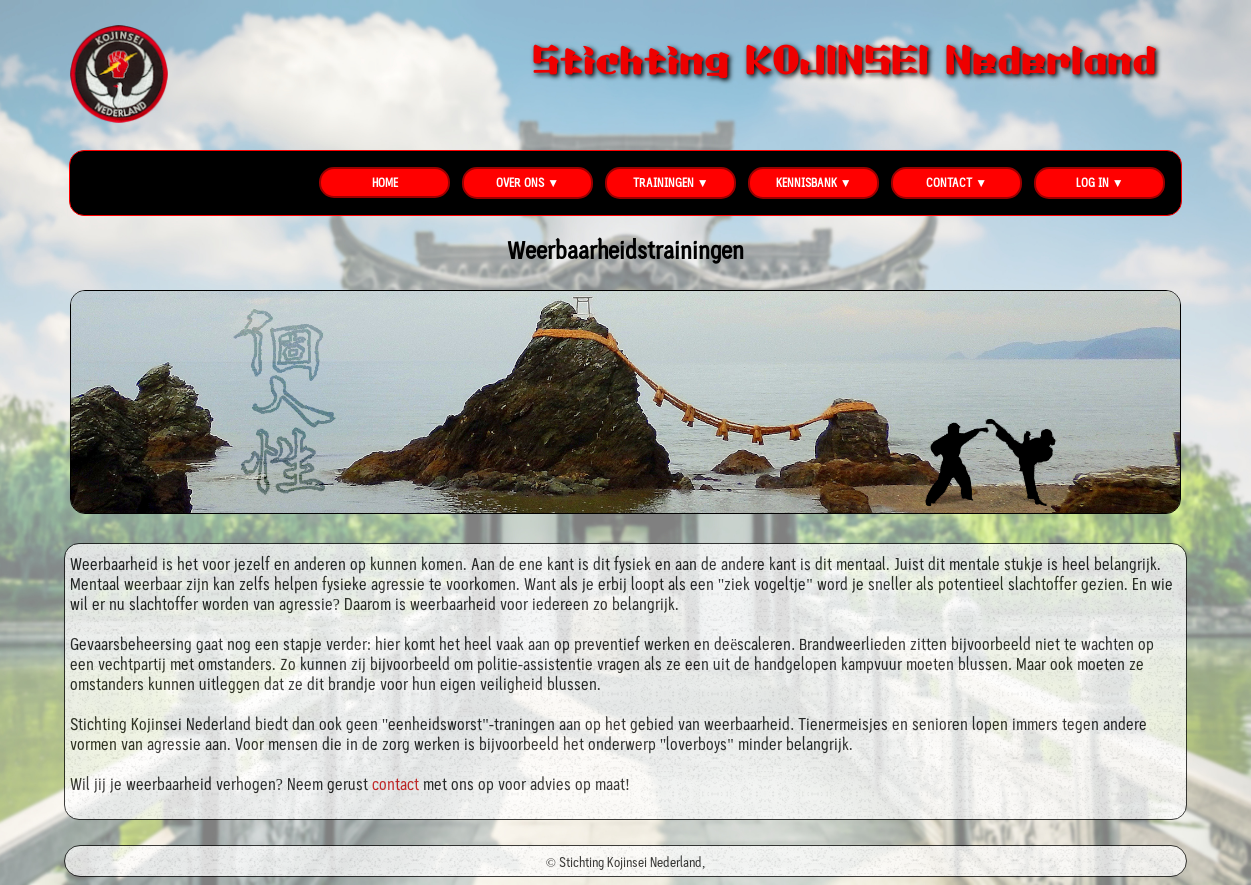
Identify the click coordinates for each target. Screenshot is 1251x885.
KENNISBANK (806, 182)
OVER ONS (520, 182)
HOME (385, 182)
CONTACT (949, 182)
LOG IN (1092, 182)
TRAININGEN (663, 182)
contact (395, 784)
